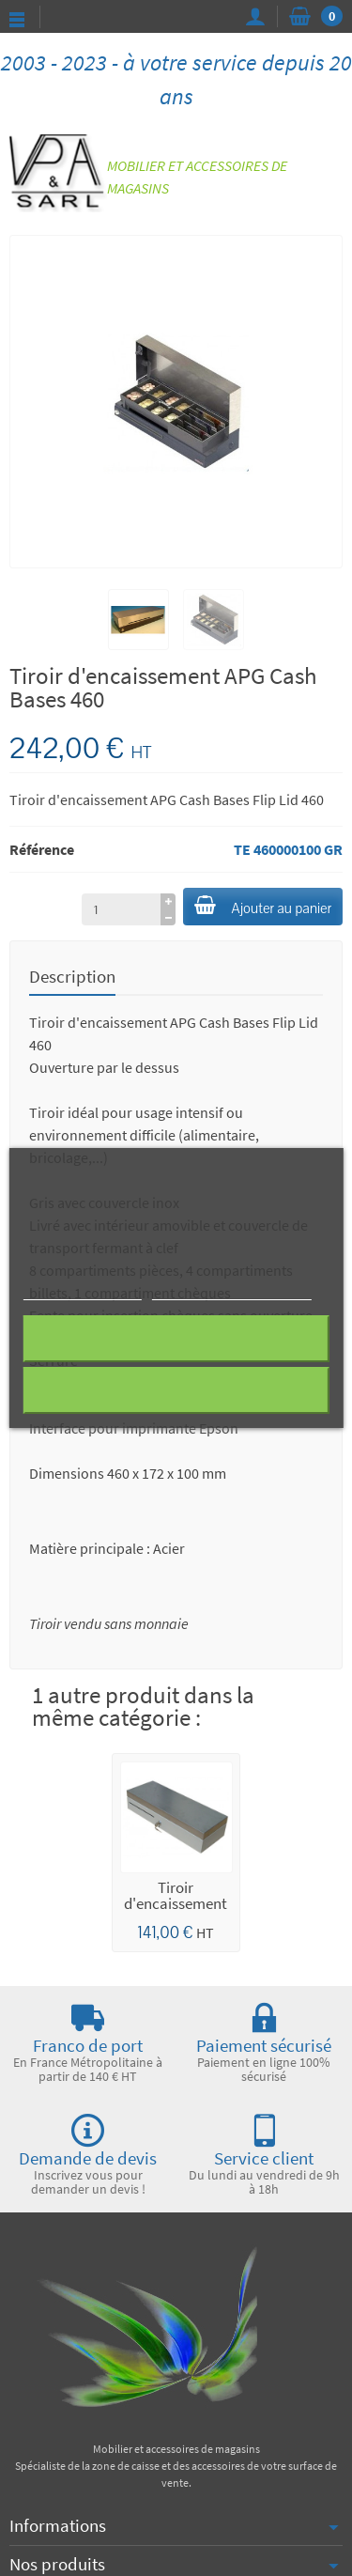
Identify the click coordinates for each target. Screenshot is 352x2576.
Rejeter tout (175, 1338)
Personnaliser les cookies (232, 1291)
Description (72, 976)
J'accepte (176, 1390)
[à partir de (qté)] (121, 909)
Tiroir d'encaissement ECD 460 (175, 1903)
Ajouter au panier (262, 906)
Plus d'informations (82, 1291)
